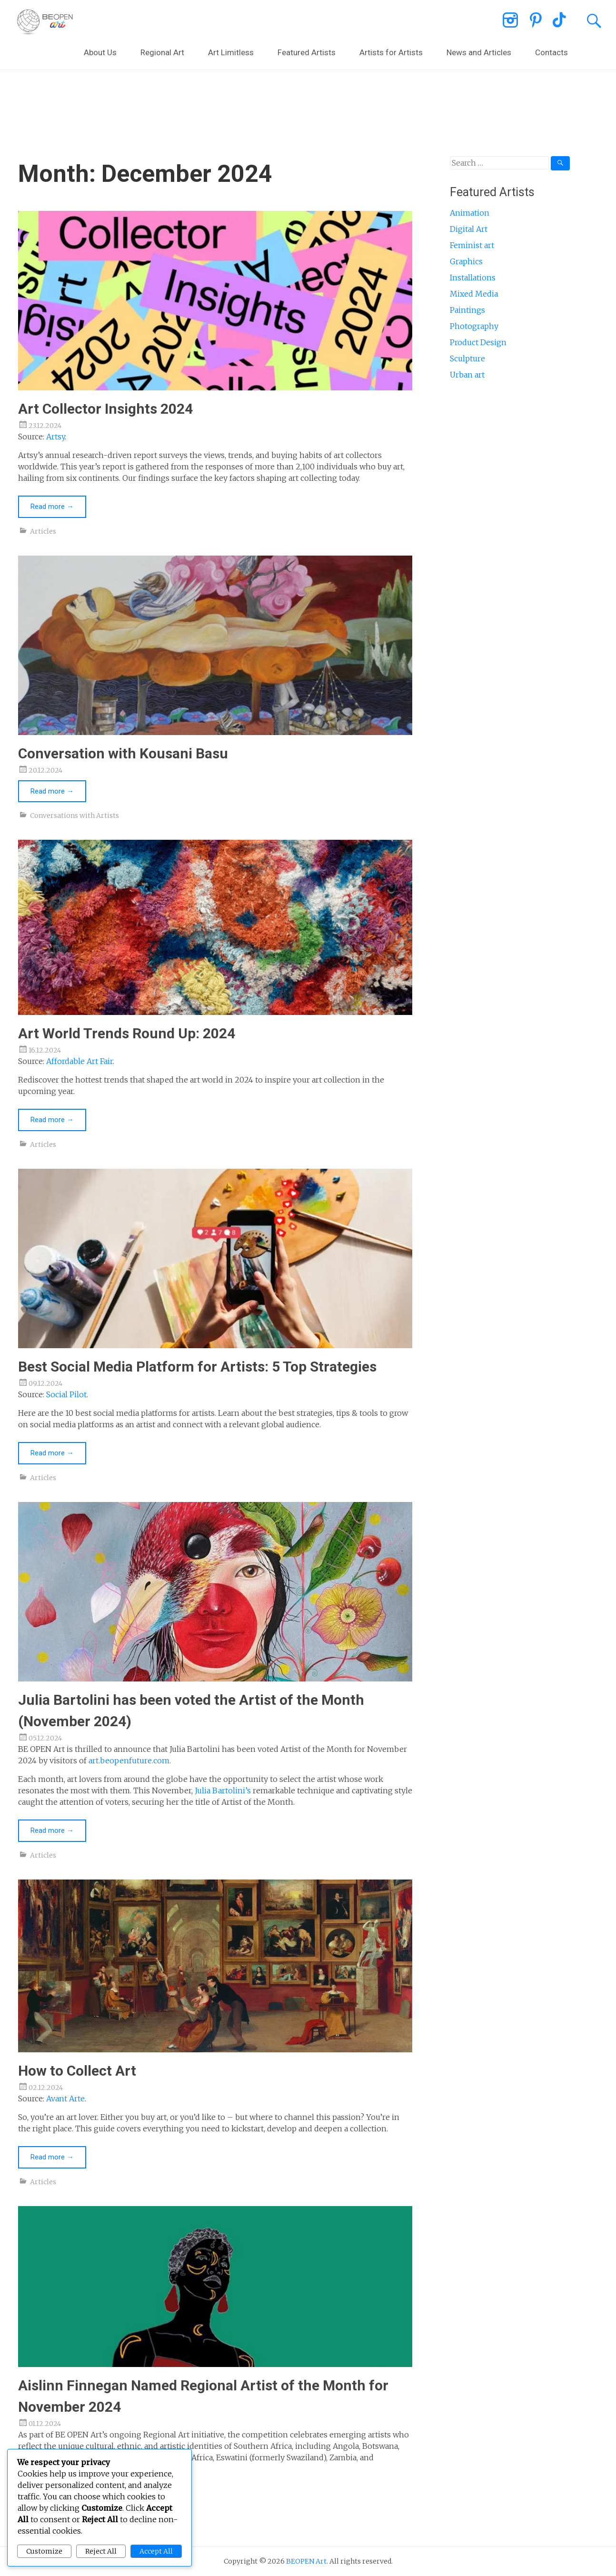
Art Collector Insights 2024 (105, 408)
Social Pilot (66, 1394)
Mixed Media (474, 293)
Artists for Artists (391, 52)
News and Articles (479, 52)
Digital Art (468, 229)
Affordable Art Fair (79, 1061)
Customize (44, 2551)
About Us (100, 52)
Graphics (466, 261)
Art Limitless (231, 52)
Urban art (467, 374)
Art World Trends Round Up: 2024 (126, 1033)
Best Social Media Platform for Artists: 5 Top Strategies (197, 1366)
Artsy (55, 436)
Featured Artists (307, 52)
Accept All (156, 2551)
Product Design (478, 342)
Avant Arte (65, 2098)
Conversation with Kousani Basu (123, 753)
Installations (473, 277)
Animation (469, 213)
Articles (43, 531)
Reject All (101, 2551)
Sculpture (467, 358)
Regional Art (162, 52)
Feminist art (472, 245)
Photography (474, 326)
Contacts (551, 52)
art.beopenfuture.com (129, 1760)
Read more (52, 506)
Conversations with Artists (74, 815)
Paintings (467, 310)
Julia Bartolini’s (223, 1790)
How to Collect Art (77, 2070)
